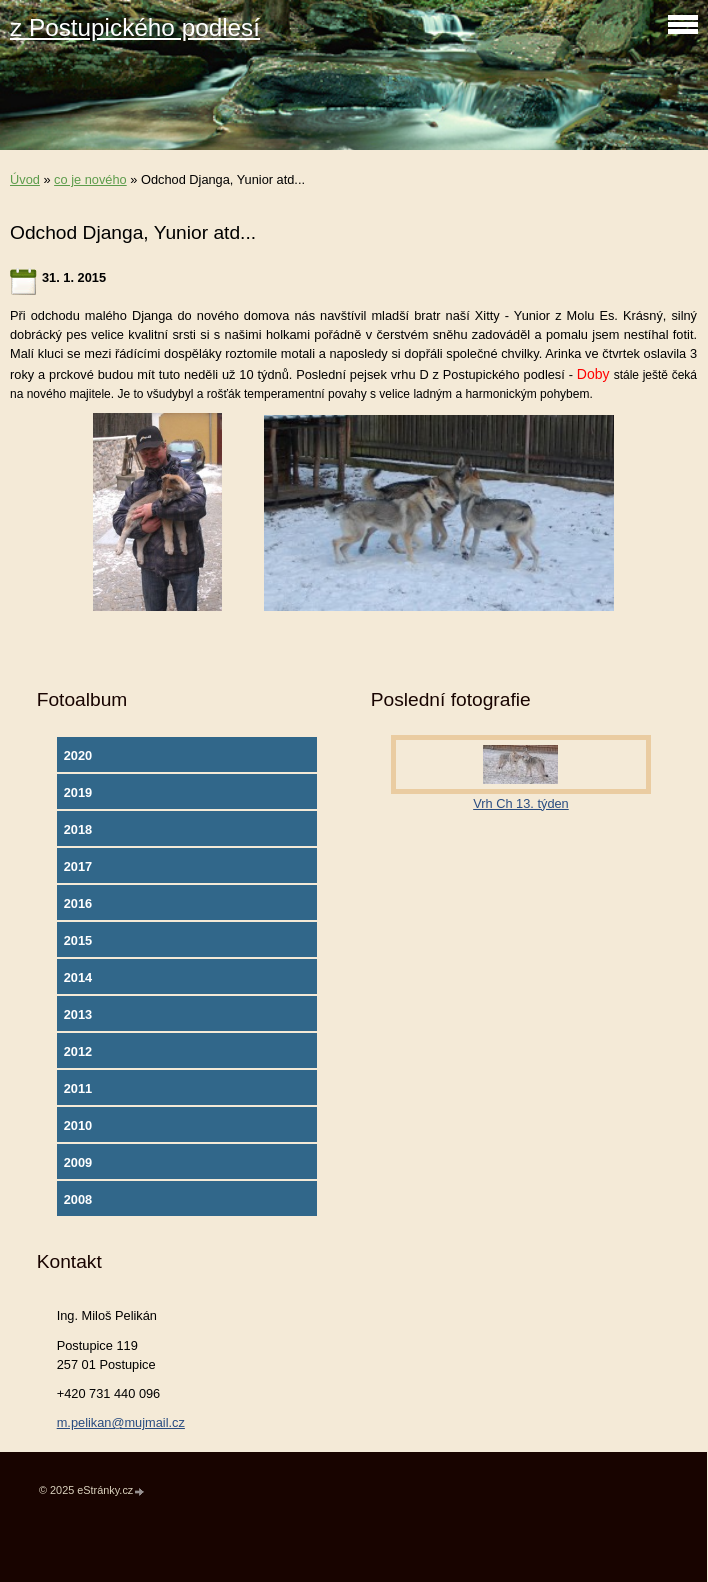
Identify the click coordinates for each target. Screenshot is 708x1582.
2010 (78, 1125)
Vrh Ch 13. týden (521, 803)
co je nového (90, 179)
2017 (78, 866)
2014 (78, 977)
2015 (78, 940)
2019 (78, 792)
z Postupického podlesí (135, 27)
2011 (78, 1088)
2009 (78, 1162)
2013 (78, 1014)
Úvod (25, 179)
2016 (78, 903)
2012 (78, 1051)
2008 (78, 1199)
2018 (78, 829)
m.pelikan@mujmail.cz (121, 1422)
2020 (78, 755)
